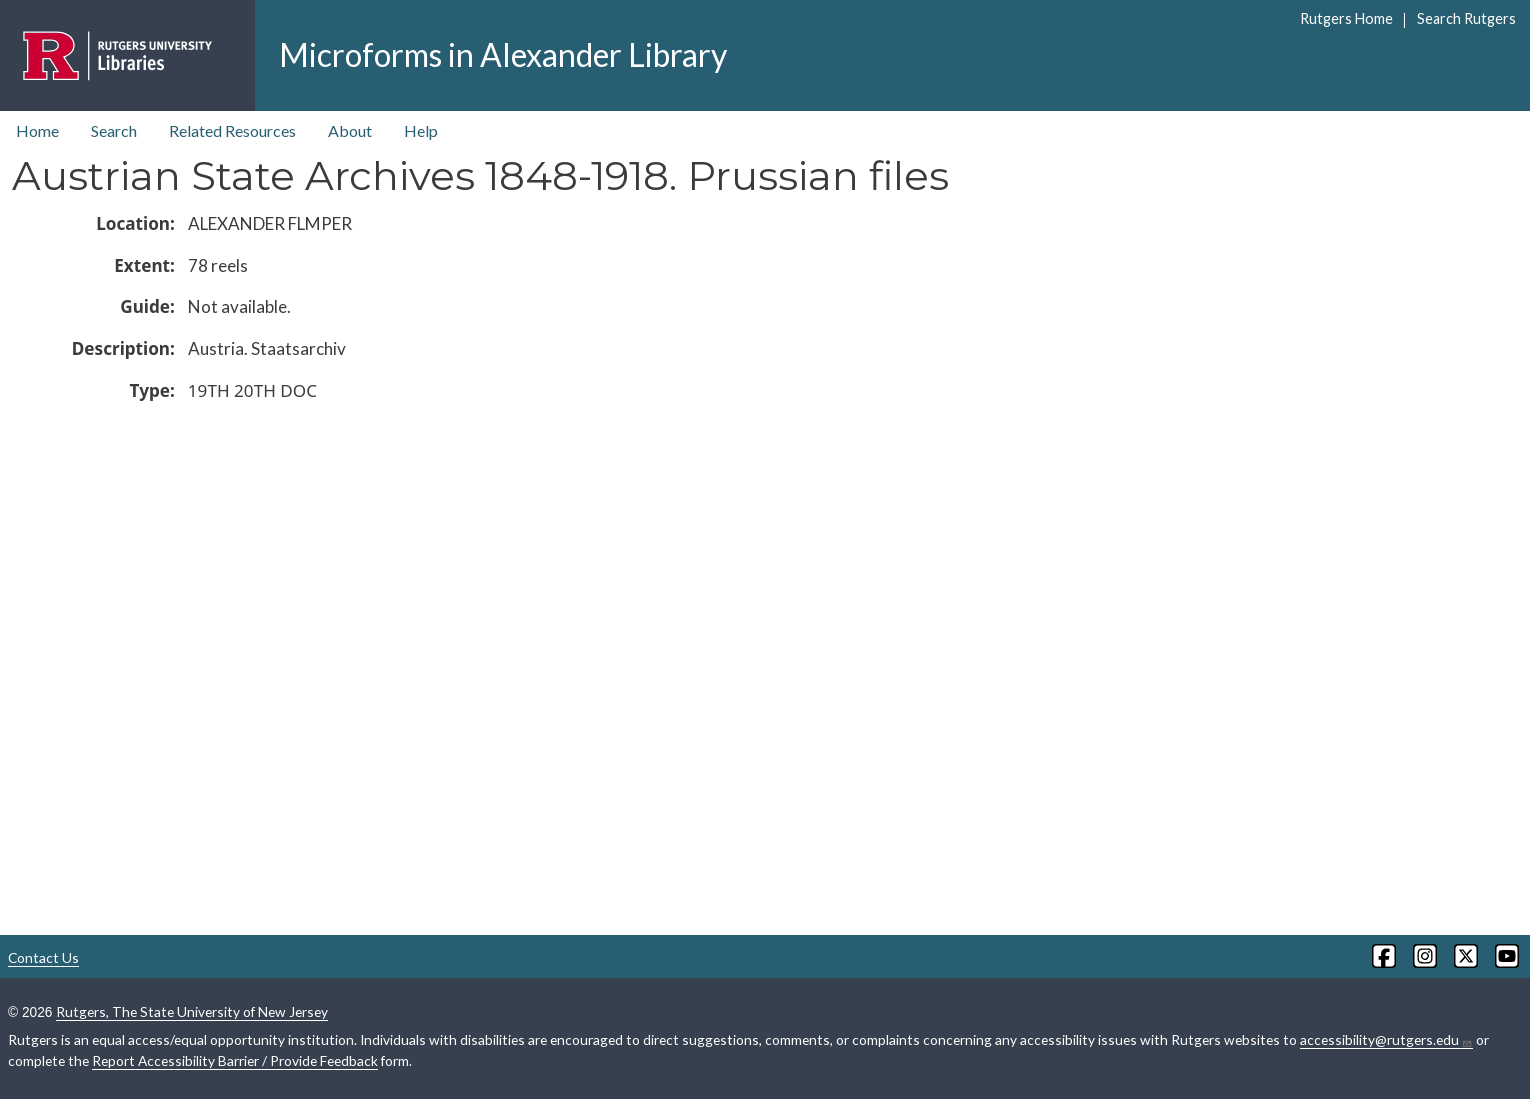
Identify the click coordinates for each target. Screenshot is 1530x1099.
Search (114, 130)
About (350, 130)
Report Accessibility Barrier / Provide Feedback (235, 1060)
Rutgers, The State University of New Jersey (192, 1011)
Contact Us (43, 957)
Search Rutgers (1466, 18)
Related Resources (232, 130)
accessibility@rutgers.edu (1386, 1040)
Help (421, 130)
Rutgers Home (1346, 18)
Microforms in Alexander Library (503, 54)
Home (37, 130)
